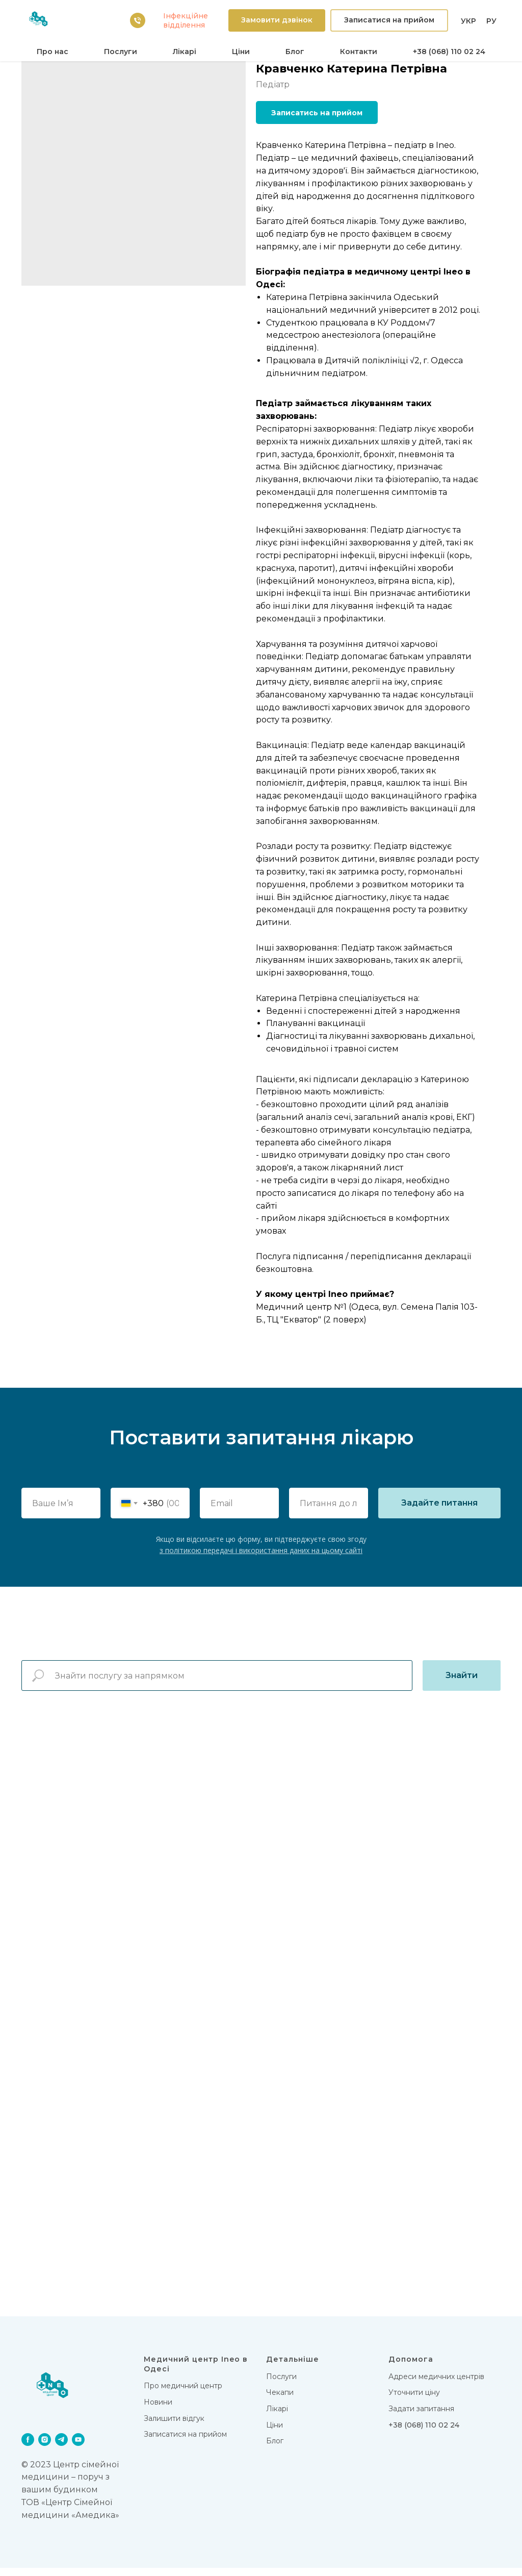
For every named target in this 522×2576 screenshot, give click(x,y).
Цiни (241, 51)
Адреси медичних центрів (436, 2384)
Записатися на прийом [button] (185, 2442)
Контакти (358, 51)
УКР (468, 21)
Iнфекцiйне (185, 15)
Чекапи (280, 2401)
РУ (491, 21)
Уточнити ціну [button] (414, 2401)
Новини (158, 2410)
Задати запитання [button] (421, 2417)
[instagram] (44, 2447)
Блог (294, 51)
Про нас (52, 51)
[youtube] (78, 2447)
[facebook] (27, 2447)
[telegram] (61, 2447)
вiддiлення (184, 25)
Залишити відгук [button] (174, 2426)
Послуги (120, 51)
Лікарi (184, 51)
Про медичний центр (183, 2394)
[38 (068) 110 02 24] (137, 20)
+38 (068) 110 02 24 (449, 51)
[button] (276, 20)
